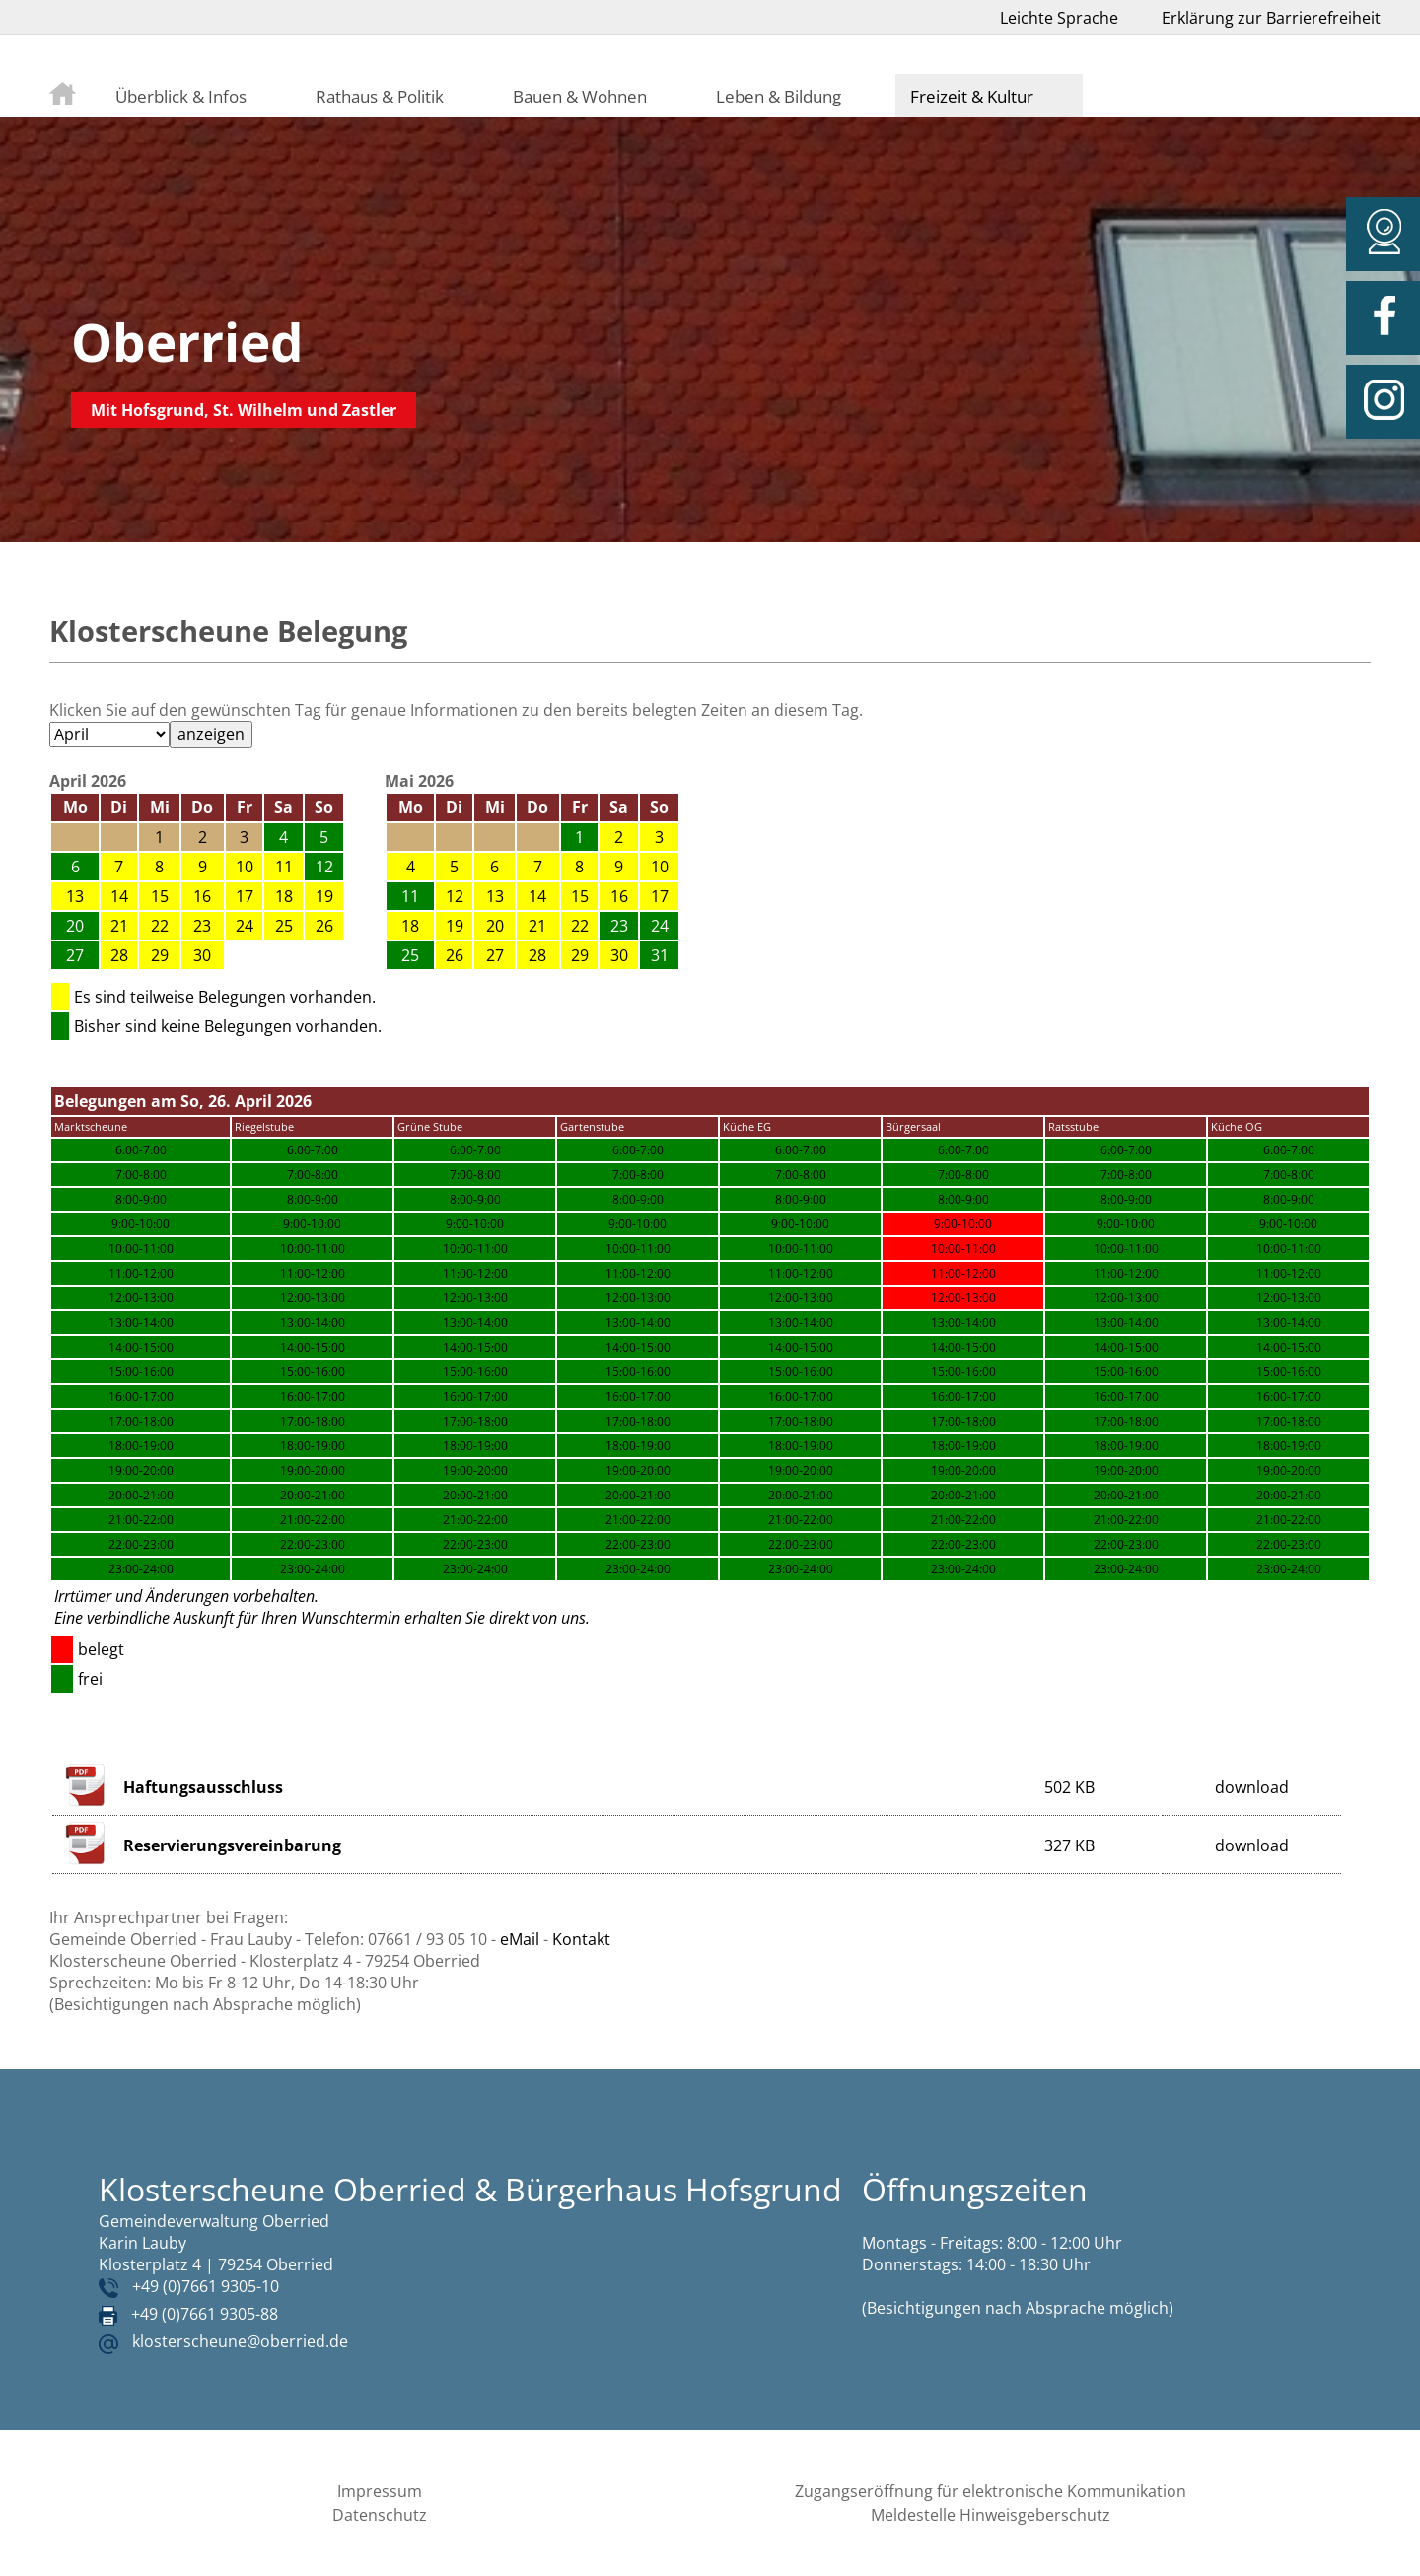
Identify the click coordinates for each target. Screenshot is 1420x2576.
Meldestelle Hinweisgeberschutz (990, 2515)
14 (119, 896)
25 (284, 926)
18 (284, 896)
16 (202, 896)
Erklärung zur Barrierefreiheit (1271, 18)
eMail (519, 1939)
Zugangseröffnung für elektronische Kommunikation (990, 2491)
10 (244, 866)
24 (244, 926)
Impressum (379, 2491)
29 (160, 955)
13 (75, 896)
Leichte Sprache (1059, 18)
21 (119, 926)
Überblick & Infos (181, 95)
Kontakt (581, 1939)
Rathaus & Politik (380, 95)
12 (454, 896)
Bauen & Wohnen (580, 95)
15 (160, 896)
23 (202, 926)
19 (324, 896)
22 (160, 926)
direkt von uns (537, 1618)
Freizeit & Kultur (971, 95)
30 (202, 955)
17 (244, 896)
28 (119, 955)
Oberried (187, 342)
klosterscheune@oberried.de (240, 2341)
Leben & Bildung (778, 95)
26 (324, 926)
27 (495, 955)
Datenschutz (379, 2515)
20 (495, 926)
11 (284, 866)
